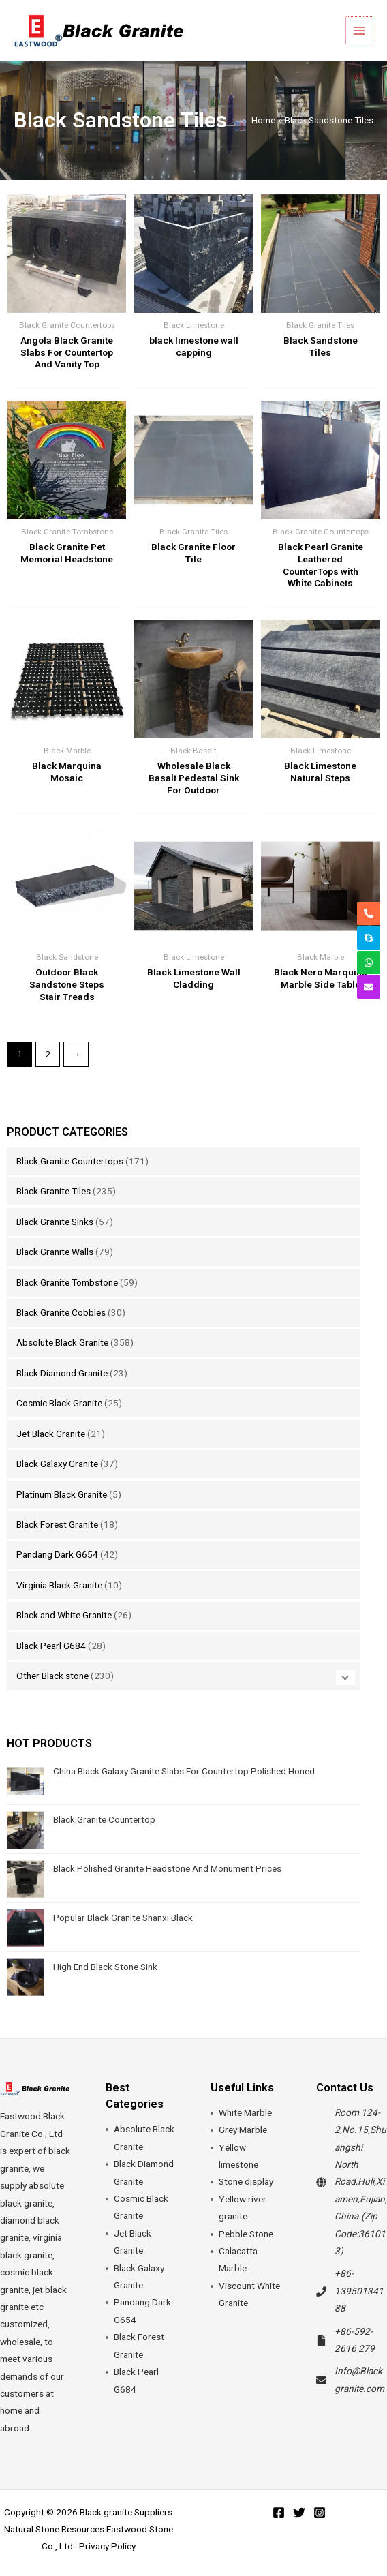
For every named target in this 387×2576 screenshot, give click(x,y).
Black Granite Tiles (53, 1190)
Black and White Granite (64, 1614)
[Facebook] (279, 2512)
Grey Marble (243, 2129)
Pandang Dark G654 (57, 1554)
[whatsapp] (368, 962)
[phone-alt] (368, 913)
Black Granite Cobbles (61, 1312)
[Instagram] (319, 2512)
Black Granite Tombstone (67, 1282)
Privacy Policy (107, 2546)
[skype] (368, 938)
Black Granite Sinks (54, 1221)
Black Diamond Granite (62, 1372)
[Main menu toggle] (360, 30)
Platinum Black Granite (61, 1494)
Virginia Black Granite (59, 1584)
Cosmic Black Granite (59, 1402)
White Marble (245, 2112)
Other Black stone (52, 1675)
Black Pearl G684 (51, 1645)
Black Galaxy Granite (57, 1463)
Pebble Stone (246, 2233)
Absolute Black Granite (62, 1342)
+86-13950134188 (359, 2291)
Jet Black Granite (50, 1433)
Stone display (246, 2181)
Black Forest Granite (57, 1524)
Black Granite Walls (54, 1251)
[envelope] (368, 987)
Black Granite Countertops (69, 1160)
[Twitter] (299, 2512)
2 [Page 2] (47, 1053)
